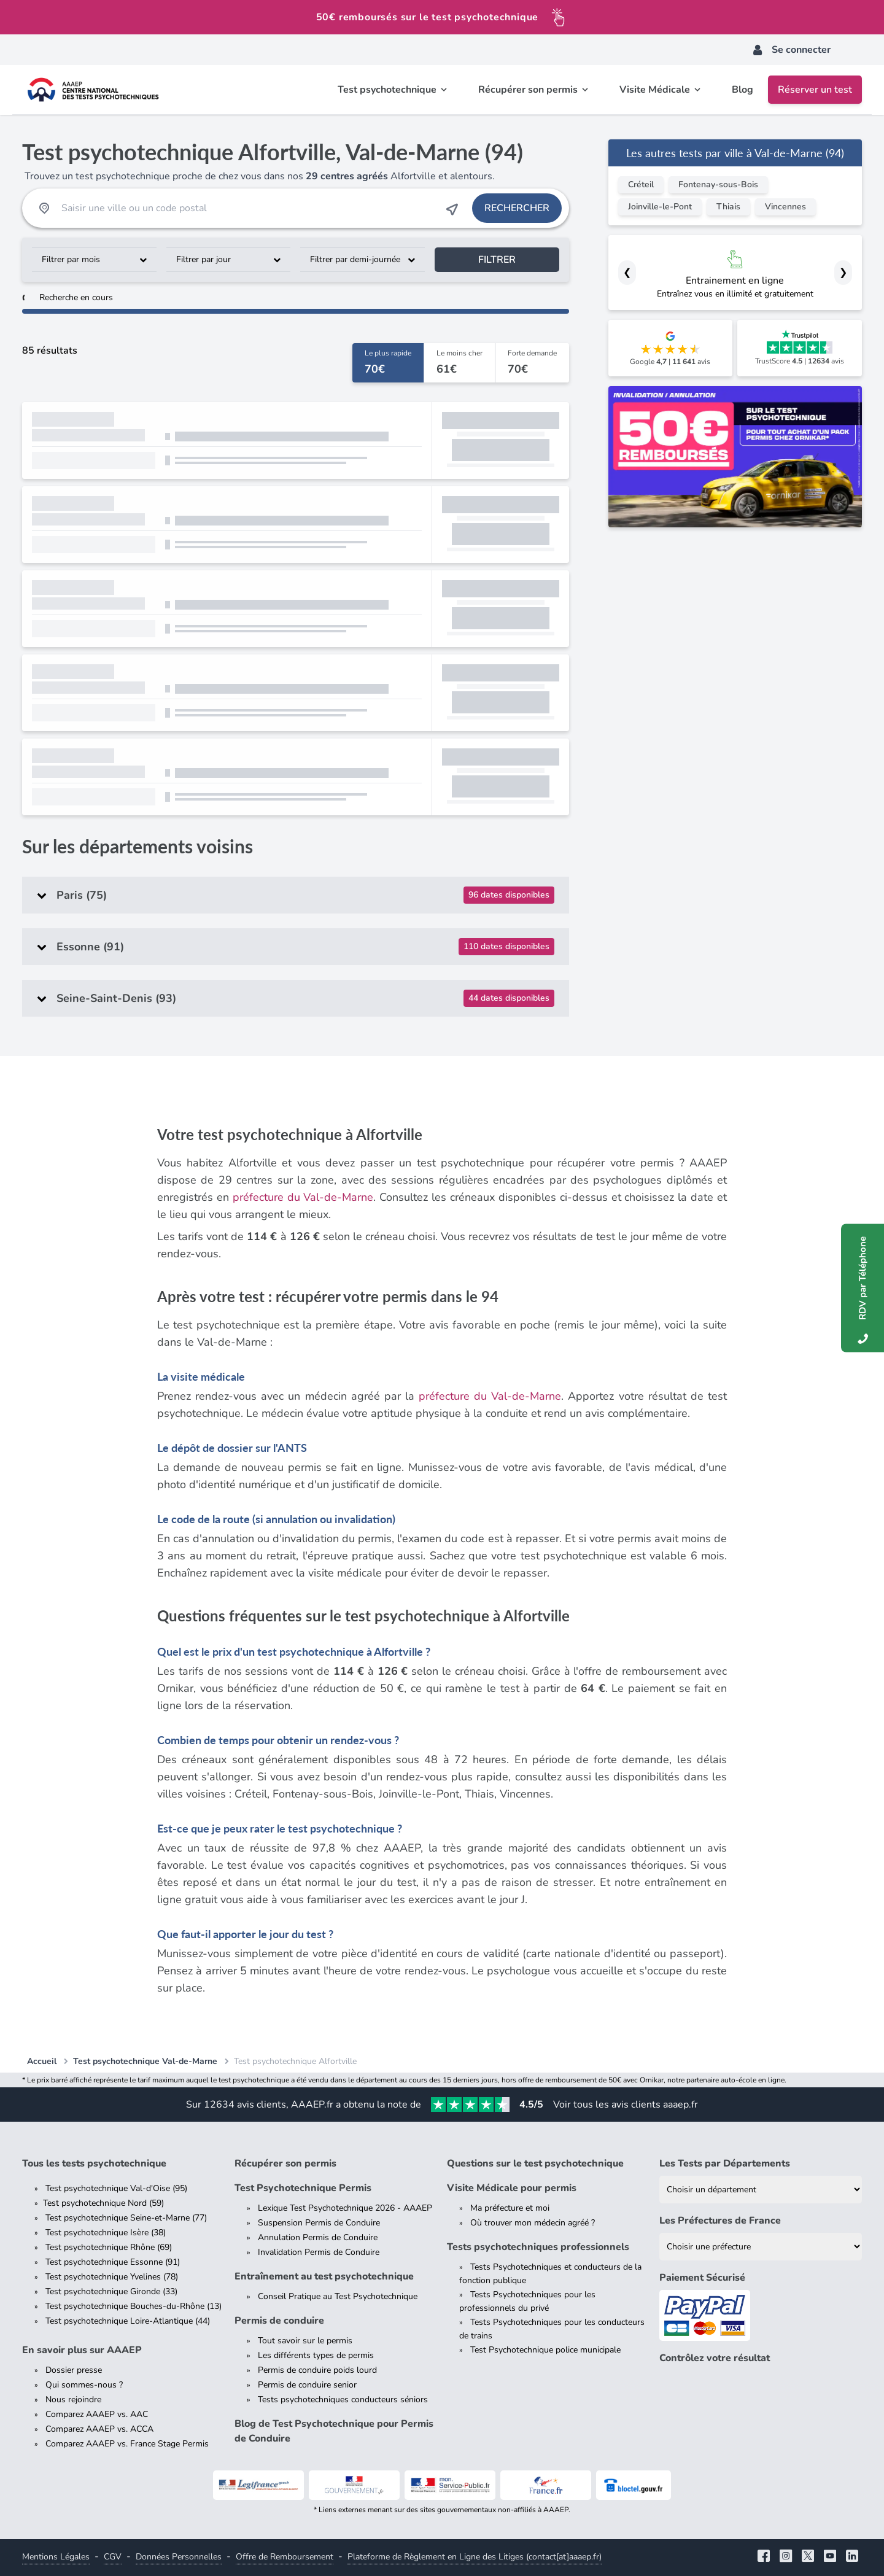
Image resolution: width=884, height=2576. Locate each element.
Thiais (728, 206)
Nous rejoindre (73, 2399)
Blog (742, 89)
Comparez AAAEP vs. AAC (96, 2414)
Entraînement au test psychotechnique (324, 2276)
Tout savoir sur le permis (305, 2340)
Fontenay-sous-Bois (718, 184)
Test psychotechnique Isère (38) (105, 2232)
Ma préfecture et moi (509, 2208)
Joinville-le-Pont (660, 206)
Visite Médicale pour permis (511, 2188)
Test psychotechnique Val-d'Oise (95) (116, 2188)
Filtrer (497, 259)
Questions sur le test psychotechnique (535, 2163)
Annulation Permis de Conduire (318, 2237)
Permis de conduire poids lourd (317, 2370)
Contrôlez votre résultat (714, 2358)
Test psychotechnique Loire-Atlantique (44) (127, 2321)
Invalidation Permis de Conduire (318, 2252)
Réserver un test (815, 89)
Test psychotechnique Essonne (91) (112, 2262)
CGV (113, 2556)
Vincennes (785, 206)
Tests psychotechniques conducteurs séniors (343, 2399)
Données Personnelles (179, 2556)
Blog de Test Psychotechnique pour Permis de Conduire (334, 2431)
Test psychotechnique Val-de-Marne (145, 2061)
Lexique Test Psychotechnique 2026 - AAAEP (345, 2208)
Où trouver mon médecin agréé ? (532, 2223)
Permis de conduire (279, 2320)
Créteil (641, 184)
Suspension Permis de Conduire (319, 2223)
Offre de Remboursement (284, 2556)
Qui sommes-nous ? (84, 2385)
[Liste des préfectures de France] (760, 2246)
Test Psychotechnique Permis (303, 2188)
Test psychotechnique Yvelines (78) (111, 2277)
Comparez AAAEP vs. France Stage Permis (127, 2444)
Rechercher (516, 208)
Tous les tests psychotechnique (94, 2163)
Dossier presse (73, 2370)
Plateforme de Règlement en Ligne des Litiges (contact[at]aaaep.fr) (474, 2556)
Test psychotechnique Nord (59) (103, 2203)
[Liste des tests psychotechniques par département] (760, 2189)
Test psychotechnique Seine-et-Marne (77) (126, 2218)
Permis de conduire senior (307, 2385)
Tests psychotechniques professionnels (538, 2247)
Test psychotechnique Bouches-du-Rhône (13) (133, 2306)
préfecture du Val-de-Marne (303, 1197)
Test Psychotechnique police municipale (545, 2350)
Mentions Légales (56, 2556)
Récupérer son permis (285, 2163)
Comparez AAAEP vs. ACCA (99, 2429)
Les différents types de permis (316, 2355)
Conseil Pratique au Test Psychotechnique (337, 2296)
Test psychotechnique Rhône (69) (108, 2247)
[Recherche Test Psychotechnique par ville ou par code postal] (247, 208)
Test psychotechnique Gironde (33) (111, 2291)
